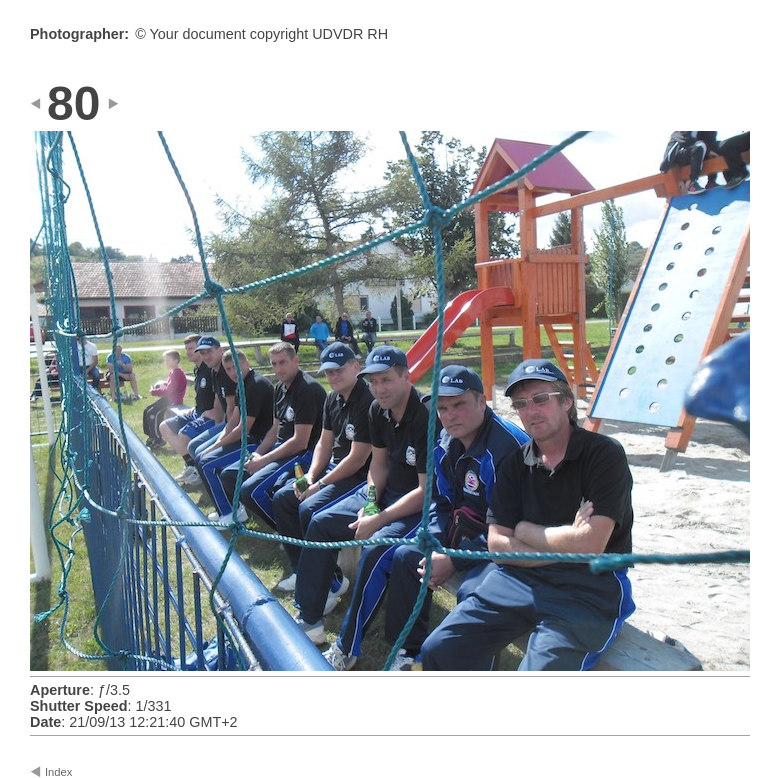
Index (58, 772)
